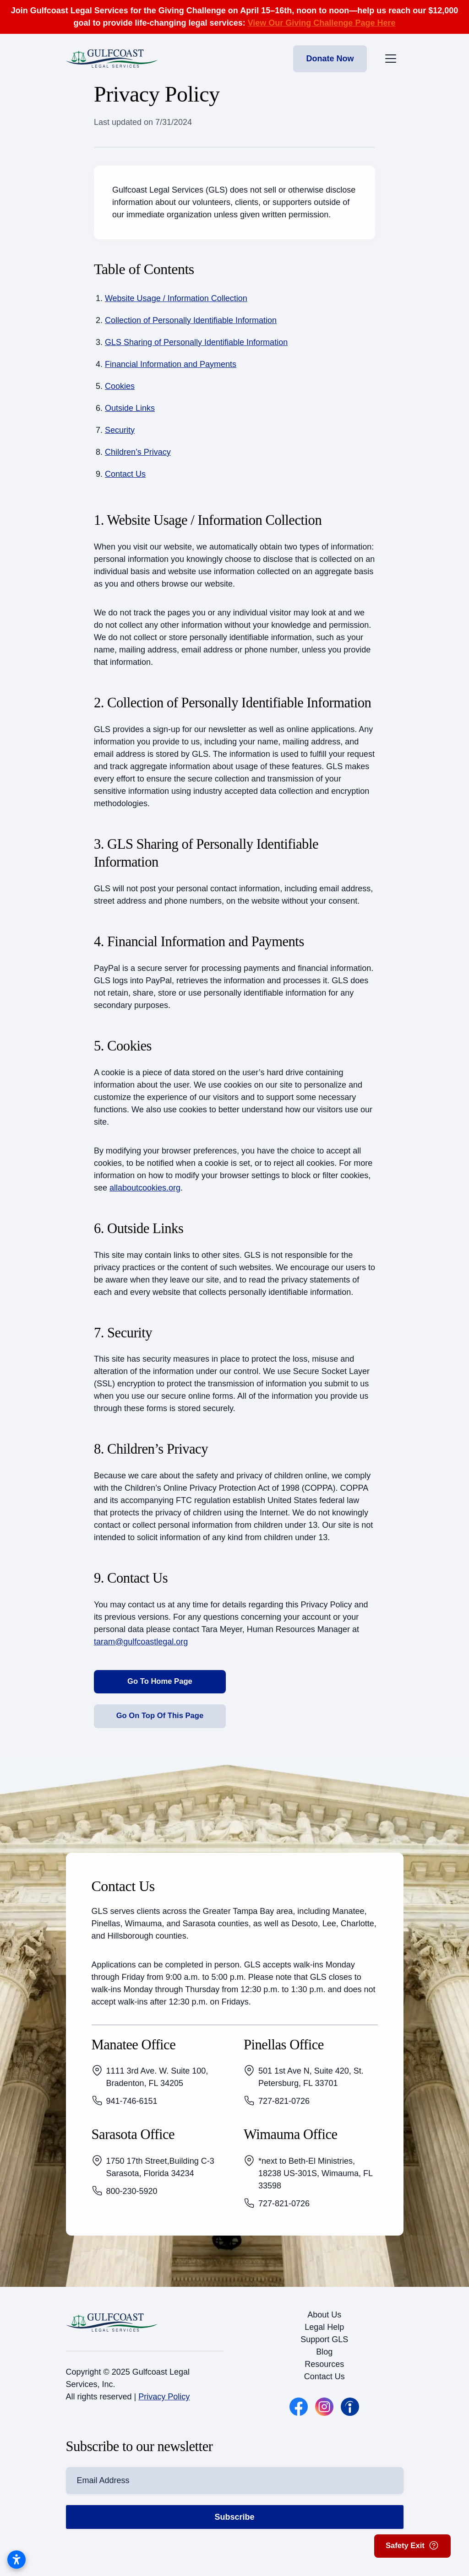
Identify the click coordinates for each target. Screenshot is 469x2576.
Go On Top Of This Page (160, 1721)
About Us (324, 2322)
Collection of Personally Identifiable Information (191, 320)
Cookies (120, 386)
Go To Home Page (160, 1683)
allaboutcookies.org (144, 1187)
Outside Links (130, 408)
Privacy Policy (164, 2404)
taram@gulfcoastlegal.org (141, 1641)
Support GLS (324, 2346)
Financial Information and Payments (170, 364)
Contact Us (125, 474)
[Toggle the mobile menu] (391, 58)
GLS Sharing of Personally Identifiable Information (196, 342)
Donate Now (330, 58)
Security (120, 430)
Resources (324, 2371)
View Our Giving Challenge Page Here (322, 22)
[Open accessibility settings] (16, 2559)
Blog (324, 2359)
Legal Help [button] (324, 2334)
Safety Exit (409, 2543)
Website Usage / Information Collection (176, 298)
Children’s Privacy (138, 452)
